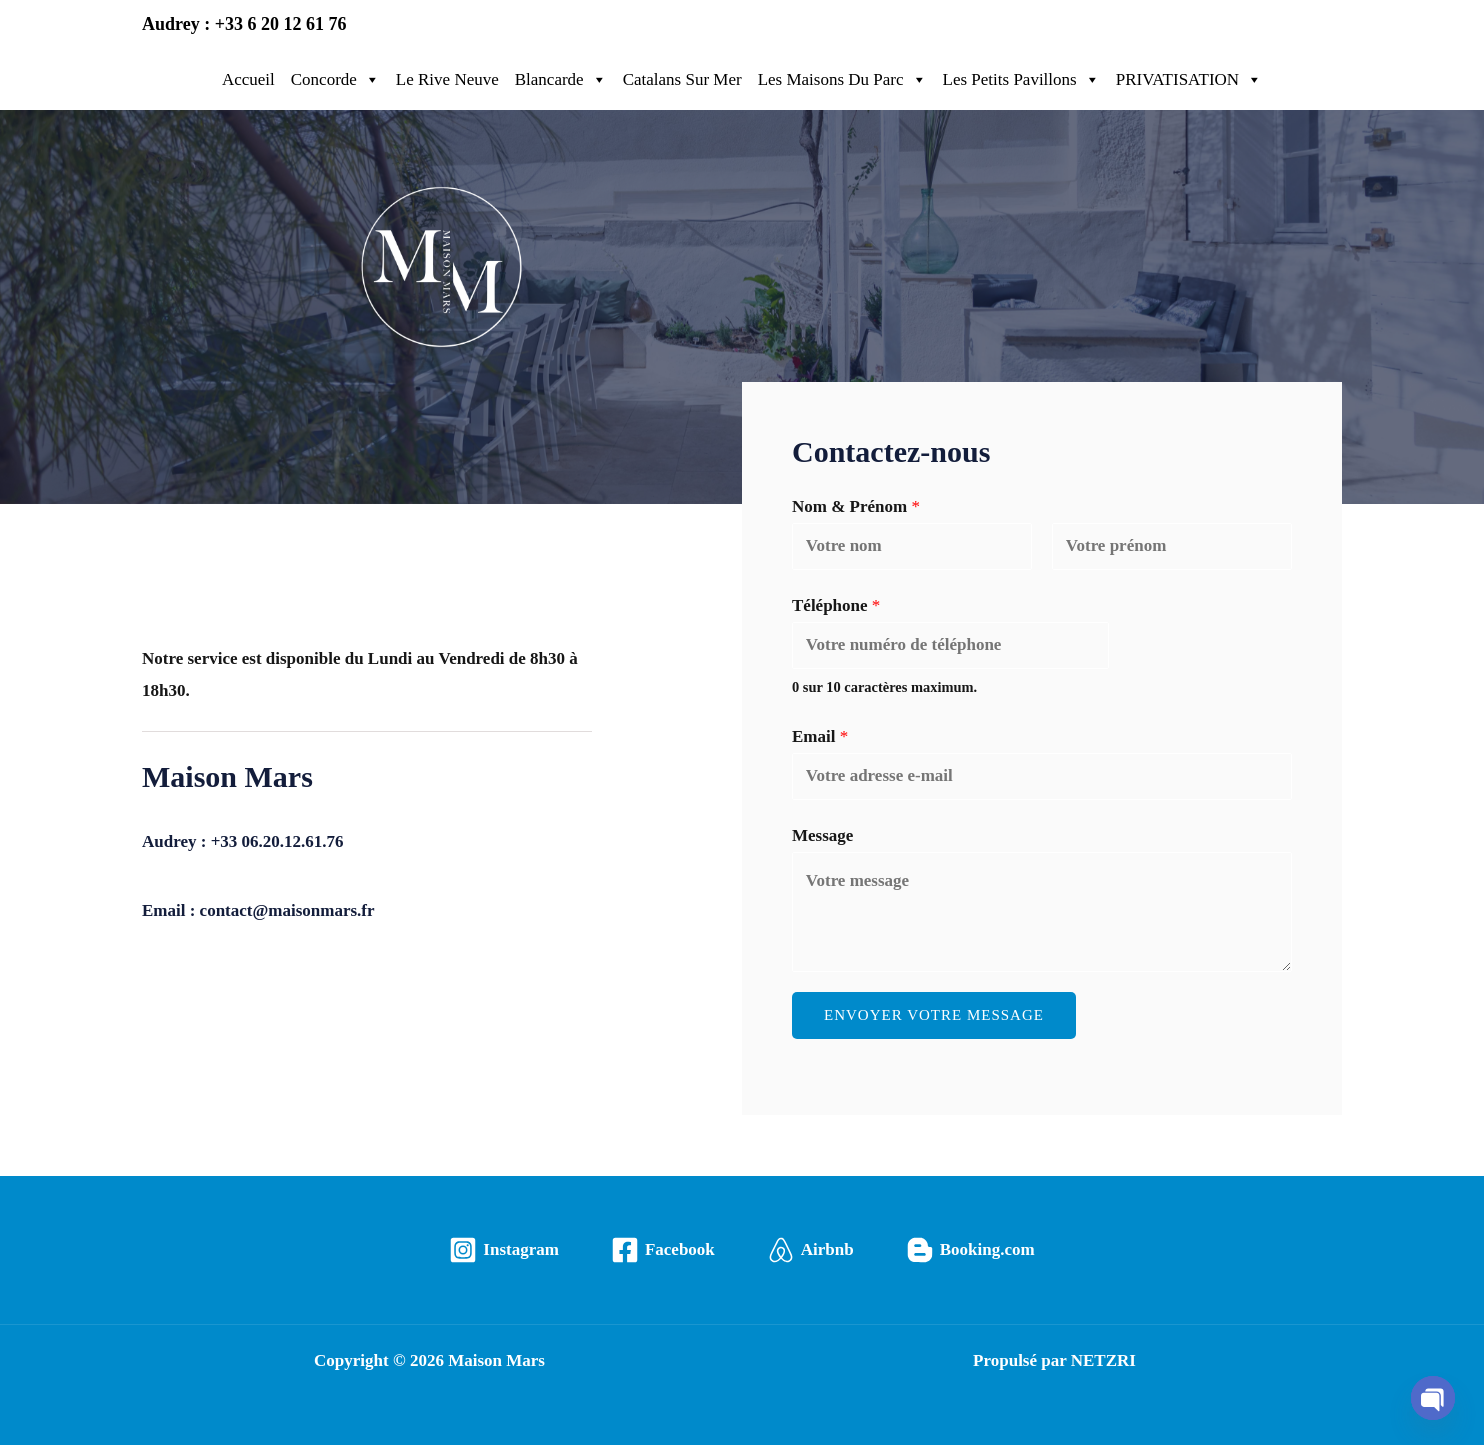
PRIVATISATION (1189, 80)
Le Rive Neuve (447, 79)
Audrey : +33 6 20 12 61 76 (244, 24)
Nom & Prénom (856, 506)
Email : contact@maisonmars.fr (258, 910)
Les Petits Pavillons (1021, 80)
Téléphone (836, 605)
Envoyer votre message (934, 1015)
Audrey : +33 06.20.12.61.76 (243, 841)
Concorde (335, 80)
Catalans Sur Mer (682, 79)
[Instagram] (504, 1250)
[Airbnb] (810, 1250)
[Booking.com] (970, 1250)
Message (822, 835)
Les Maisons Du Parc (842, 80)
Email (820, 736)
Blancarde (561, 80)
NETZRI (1103, 1360)
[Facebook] (663, 1250)
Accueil (248, 79)
